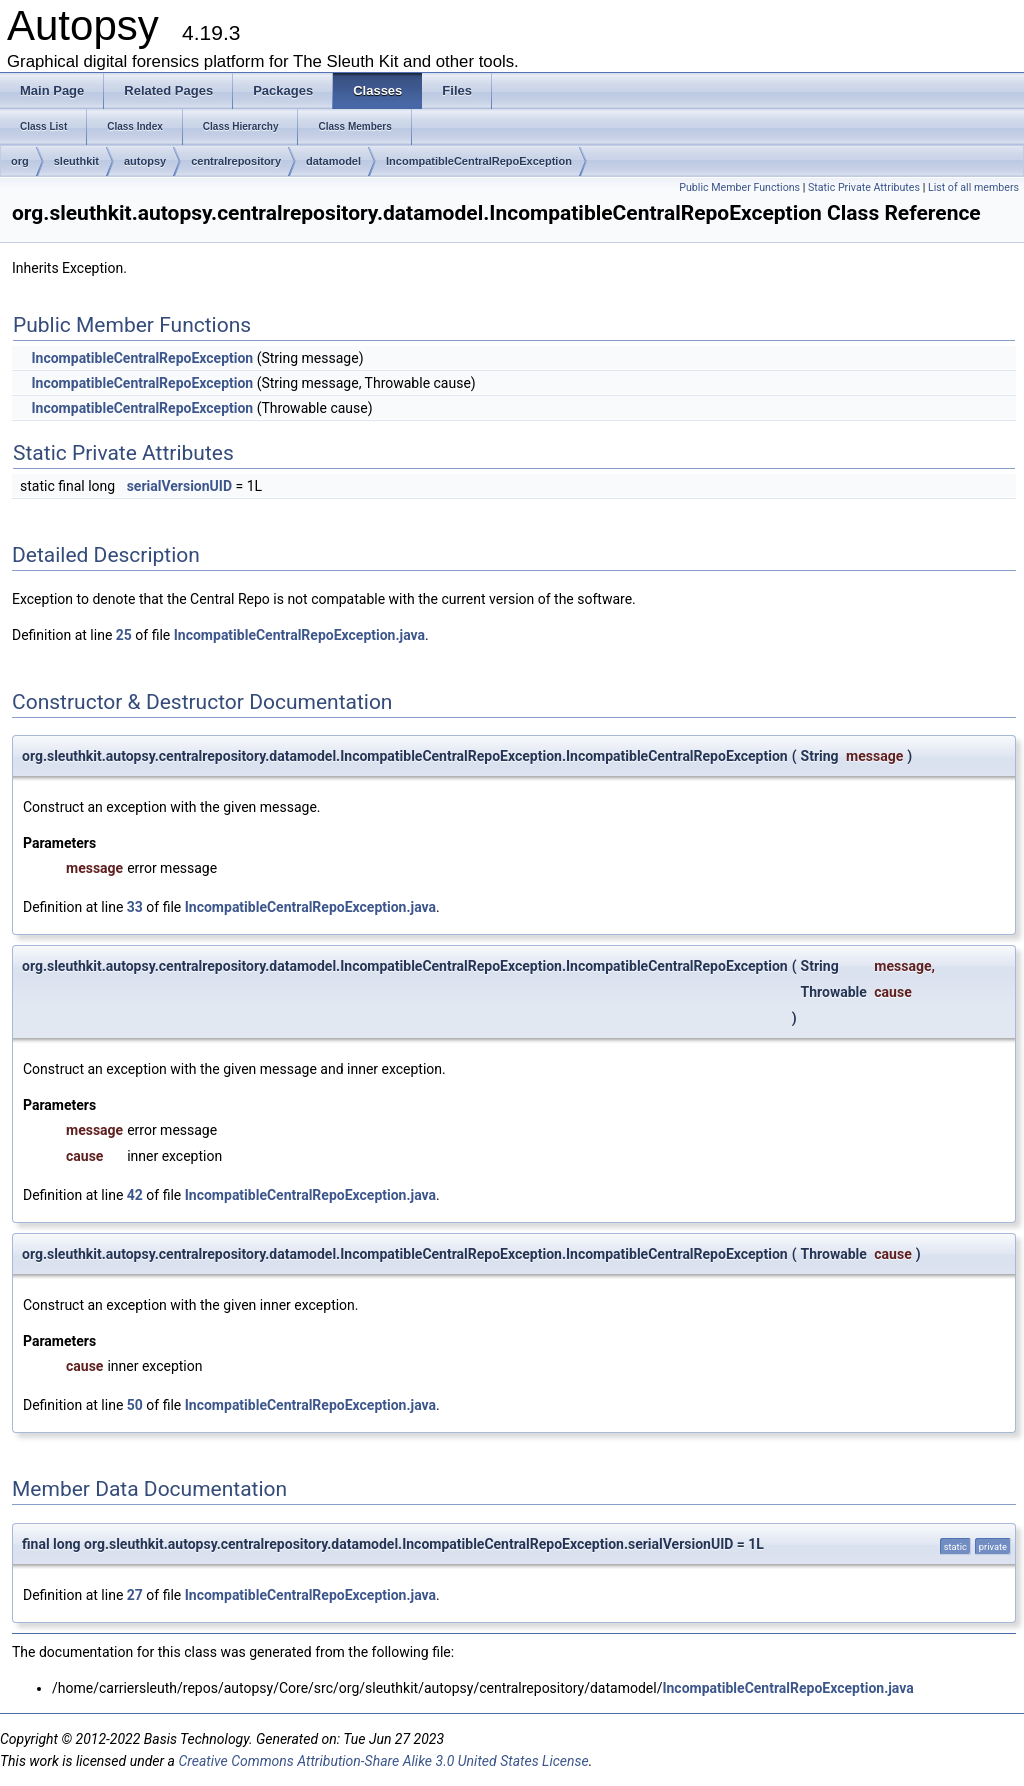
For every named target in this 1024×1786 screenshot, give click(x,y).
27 (135, 1595)
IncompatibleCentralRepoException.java (299, 635)
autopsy (145, 161)
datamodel (333, 161)
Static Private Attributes (864, 187)
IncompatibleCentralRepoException (479, 161)
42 (135, 1195)
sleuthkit (76, 161)
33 (135, 907)
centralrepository (236, 161)
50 (135, 1405)
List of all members (973, 187)
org (20, 161)
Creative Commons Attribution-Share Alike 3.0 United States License (383, 1761)
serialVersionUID (179, 486)
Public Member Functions (739, 187)
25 (124, 635)
